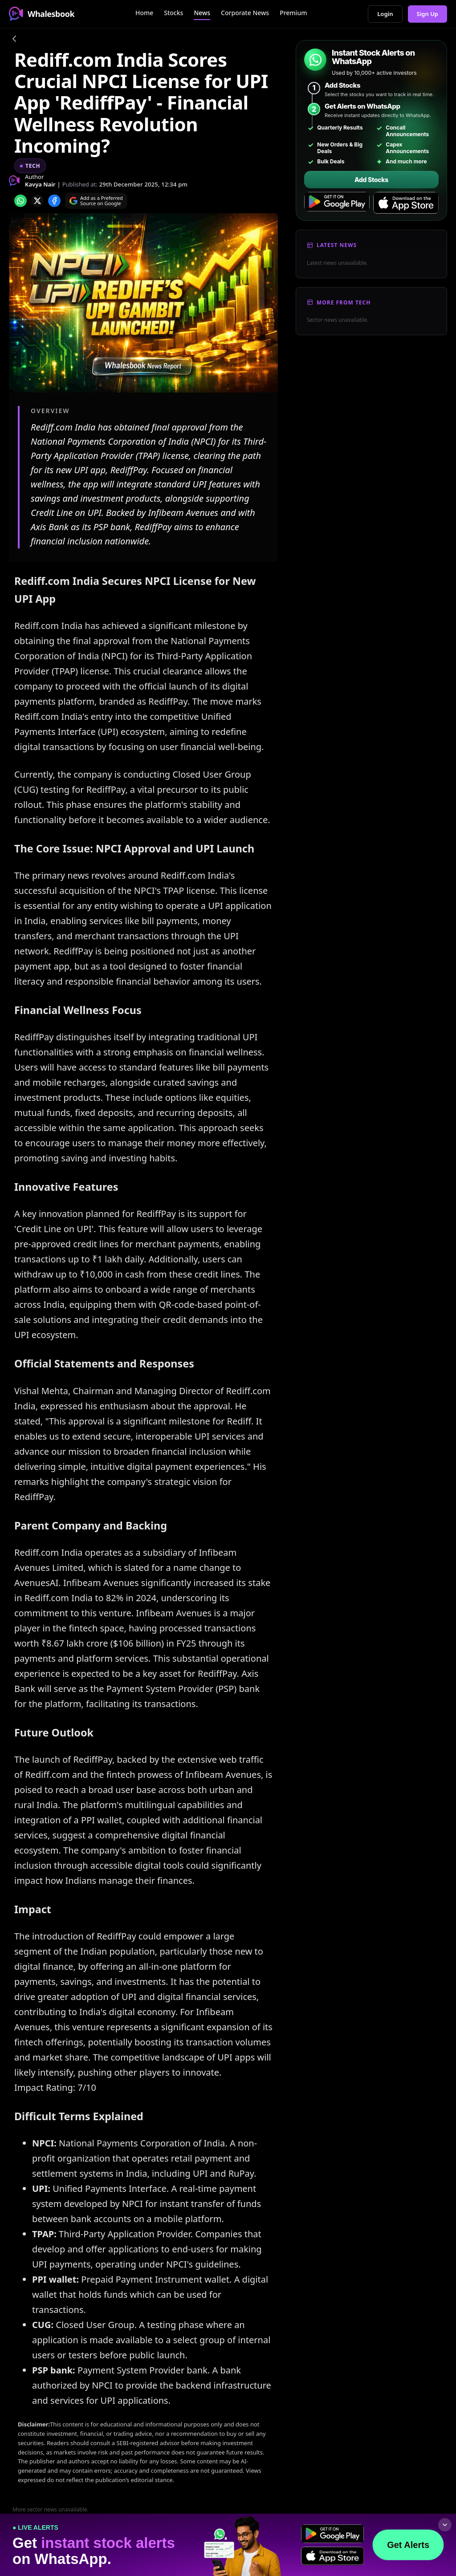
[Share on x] (37, 201)
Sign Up (428, 14)
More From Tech (343, 302)
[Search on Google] (96, 201)
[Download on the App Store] (406, 203)
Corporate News (245, 12)
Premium (293, 12)
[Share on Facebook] (54, 201)
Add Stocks (371, 179)
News (202, 12)
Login (385, 14)
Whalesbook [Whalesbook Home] (41, 14)
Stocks (173, 12)
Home (144, 12)
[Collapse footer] (445, 2524)
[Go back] (14, 40)
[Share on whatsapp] (20, 201)
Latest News (337, 245)
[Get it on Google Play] (337, 203)
